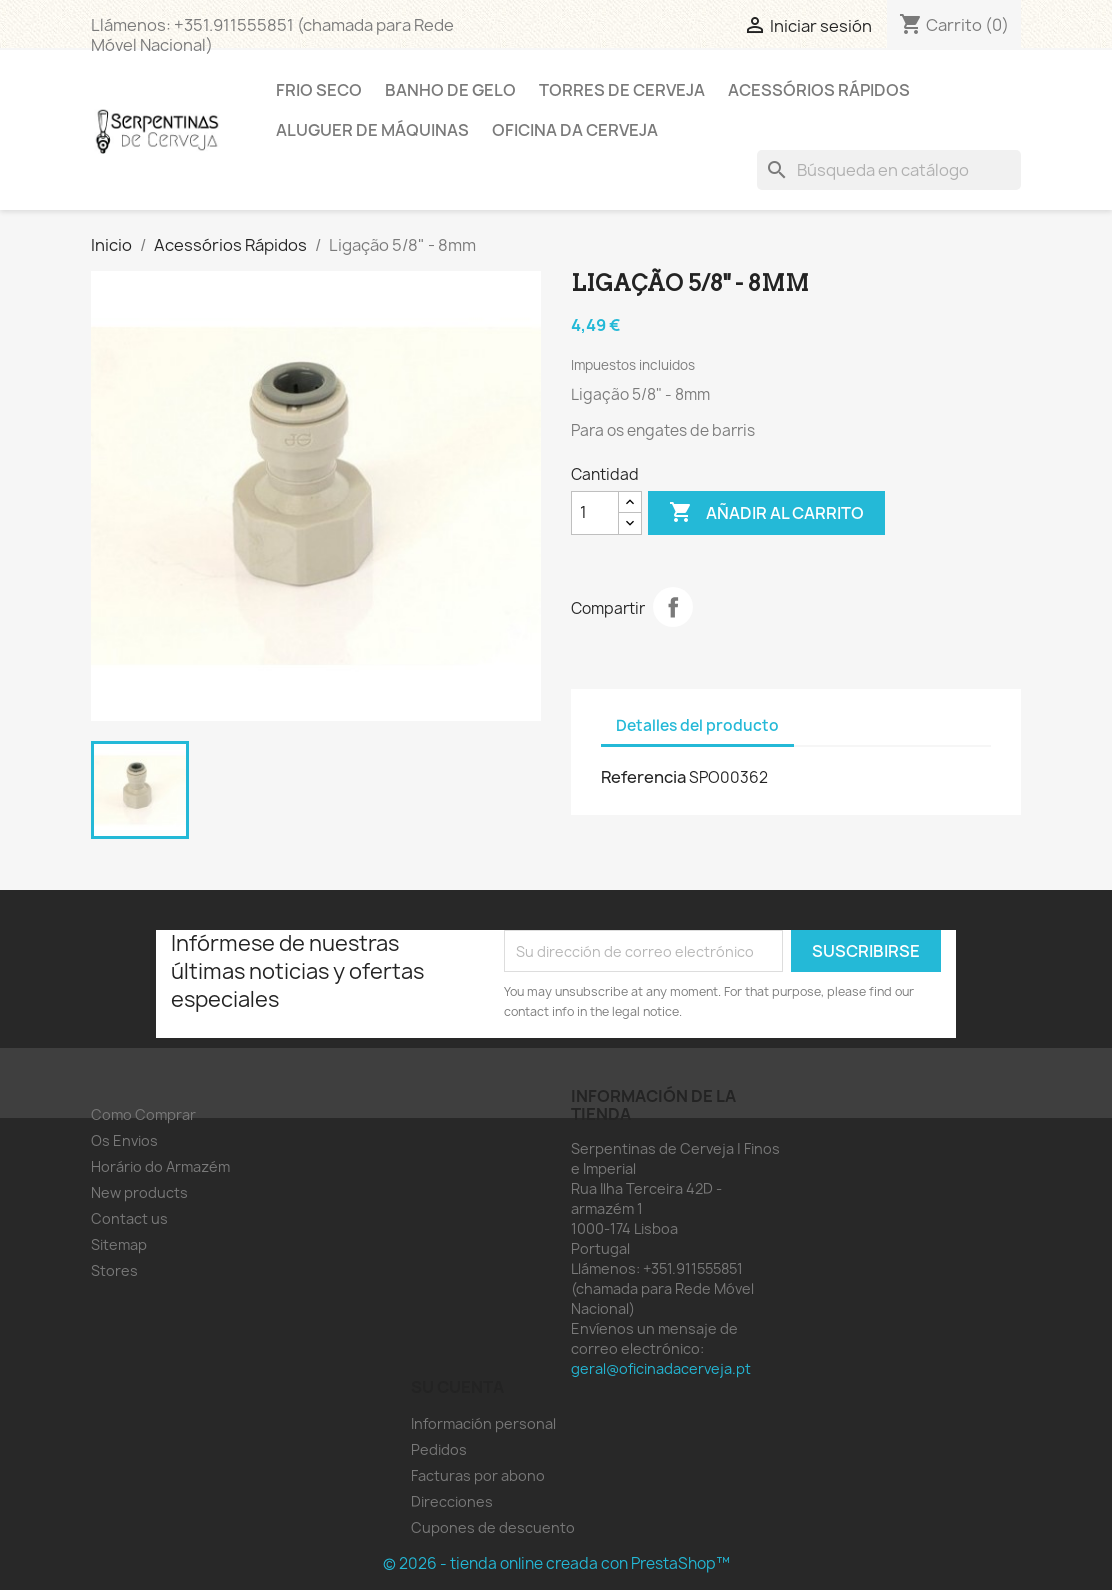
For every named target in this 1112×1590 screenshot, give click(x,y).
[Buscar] (889, 170)
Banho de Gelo (450, 90)
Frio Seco (319, 90)
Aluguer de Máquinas (372, 130)
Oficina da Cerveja (575, 130)
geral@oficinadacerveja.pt (661, 1368)
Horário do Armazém (160, 1166)
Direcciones (452, 1501)
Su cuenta (457, 1387)
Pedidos (439, 1449)
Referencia (643, 777)
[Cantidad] (595, 513)
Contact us (129, 1218)
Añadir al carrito (766, 513)
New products (139, 1192)
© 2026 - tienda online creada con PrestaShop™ (556, 1563)
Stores (114, 1270)
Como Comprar (143, 1114)
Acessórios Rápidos (819, 90)
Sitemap (119, 1244)
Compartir (673, 607)
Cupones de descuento (493, 1527)
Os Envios (124, 1140)
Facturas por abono (478, 1475)
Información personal (483, 1423)
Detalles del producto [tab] (697, 725)
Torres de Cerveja (622, 90)
